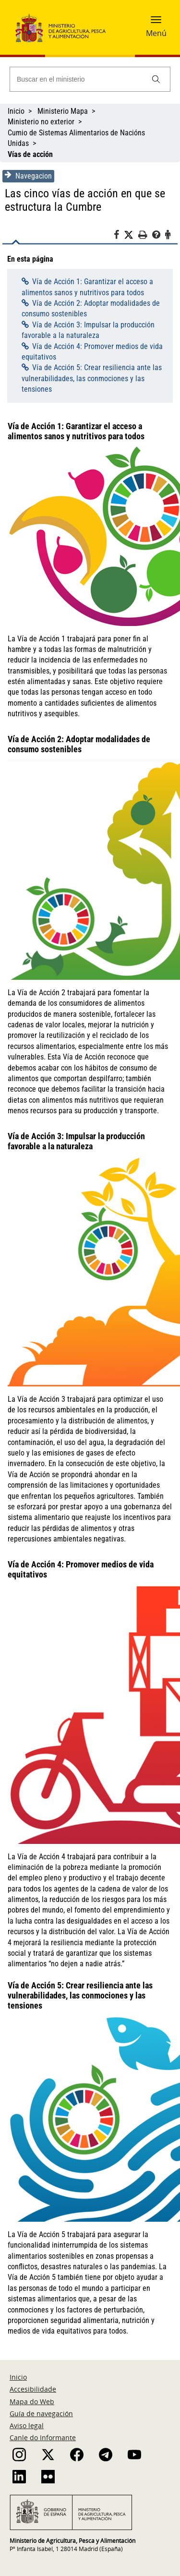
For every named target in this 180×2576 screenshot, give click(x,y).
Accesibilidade (33, 2389)
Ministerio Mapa (62, 111)
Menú (156, 33)
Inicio (16, 111)
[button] (156, 22)
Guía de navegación (41, 2413)
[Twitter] (131, 235)
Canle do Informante (43, 2437)
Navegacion (28, 176)
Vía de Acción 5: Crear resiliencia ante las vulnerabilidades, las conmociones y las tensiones (92, 378)
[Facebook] (119, 236)
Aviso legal (27, 2425)
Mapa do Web (32, 2401)
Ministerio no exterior (41, 121)
